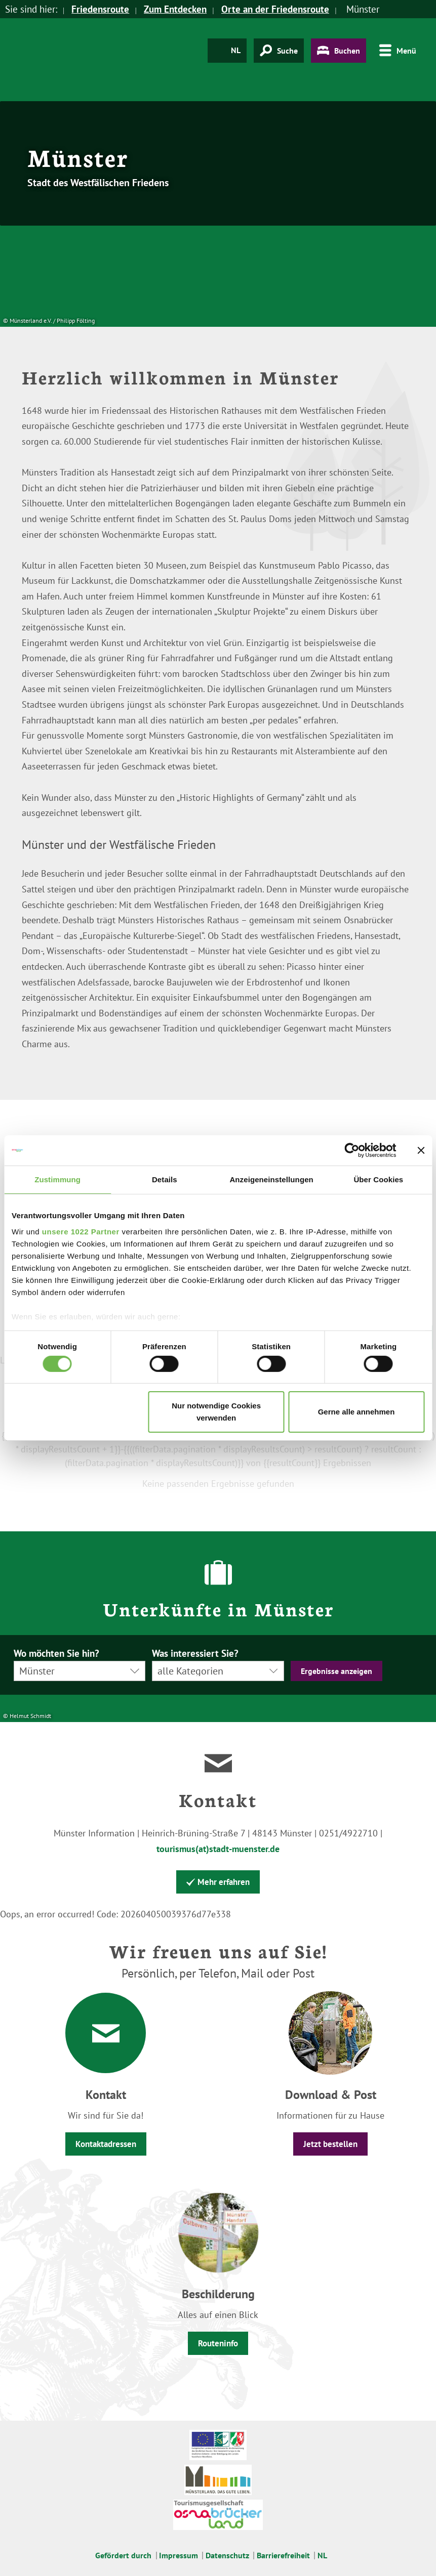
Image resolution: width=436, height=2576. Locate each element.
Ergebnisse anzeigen (336, 1671)
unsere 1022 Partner (81, 1231)
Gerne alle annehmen (356, 1411)
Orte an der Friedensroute (275, 9)
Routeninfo (218, 2343)
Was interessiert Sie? (195, 1653)
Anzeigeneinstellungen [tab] (271, 1179)
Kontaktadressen (105, 2144)
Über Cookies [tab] (378, 1179)
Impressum (178, 2555)
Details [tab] (164, 1179)
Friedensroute (100, 9)
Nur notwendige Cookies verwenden (216, 1411)
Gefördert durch (123, 2555)
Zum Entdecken (175, 9)
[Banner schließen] (420, 1150)
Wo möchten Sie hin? (56, 1653)
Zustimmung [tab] (57, 1179)
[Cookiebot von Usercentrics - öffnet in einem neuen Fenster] (351, 1150)
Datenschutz (227, 2555)
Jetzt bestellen (330, 2144)
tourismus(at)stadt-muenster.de (218, 1849)
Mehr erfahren (218, 1881)
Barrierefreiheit (283, 2555)
